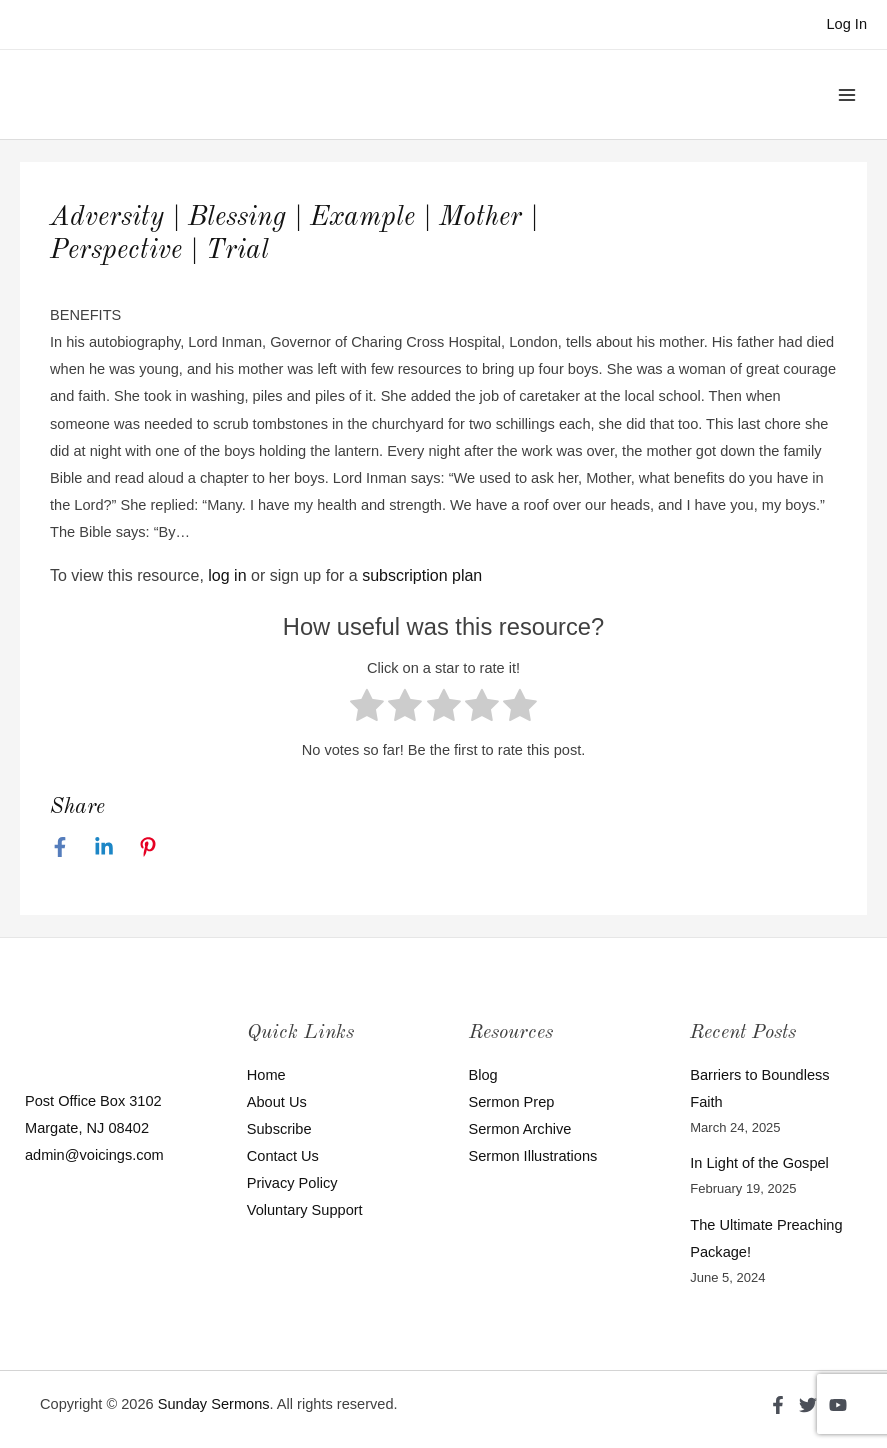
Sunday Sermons (214, 1404)
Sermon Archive (520, 1129)
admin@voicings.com (94, 1155)
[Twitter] (808, 1405)
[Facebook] (60, 847)
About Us (277, 1102)
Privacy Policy (292, 1183)
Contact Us (283, 1156)
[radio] (367, 709)
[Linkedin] (104, 847)
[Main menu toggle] (847, 94)
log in (227, 575)
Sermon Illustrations (533, 1156)
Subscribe (279, 1129)
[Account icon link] (846, 24)
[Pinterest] (148, 847)
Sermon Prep (512, 1102)
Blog (483, 1075)
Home (266, 1075)
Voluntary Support (305, 1210)
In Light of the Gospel (759, 1163)
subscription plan (422, 575)
